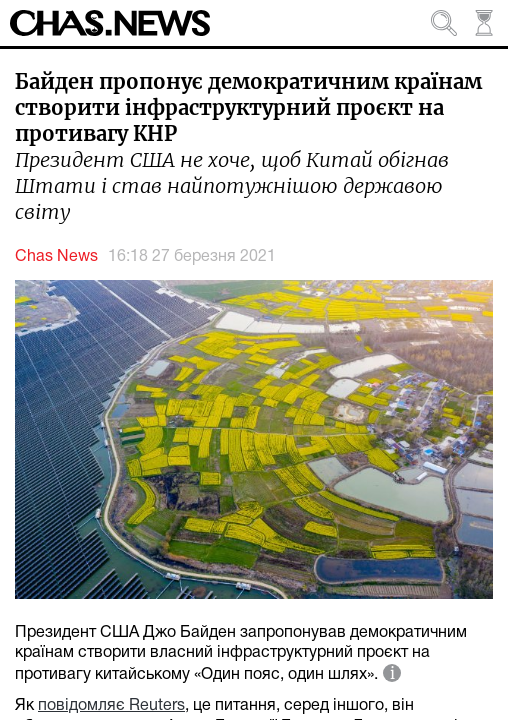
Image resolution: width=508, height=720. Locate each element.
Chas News (56, 257)
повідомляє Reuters (111, 706)
